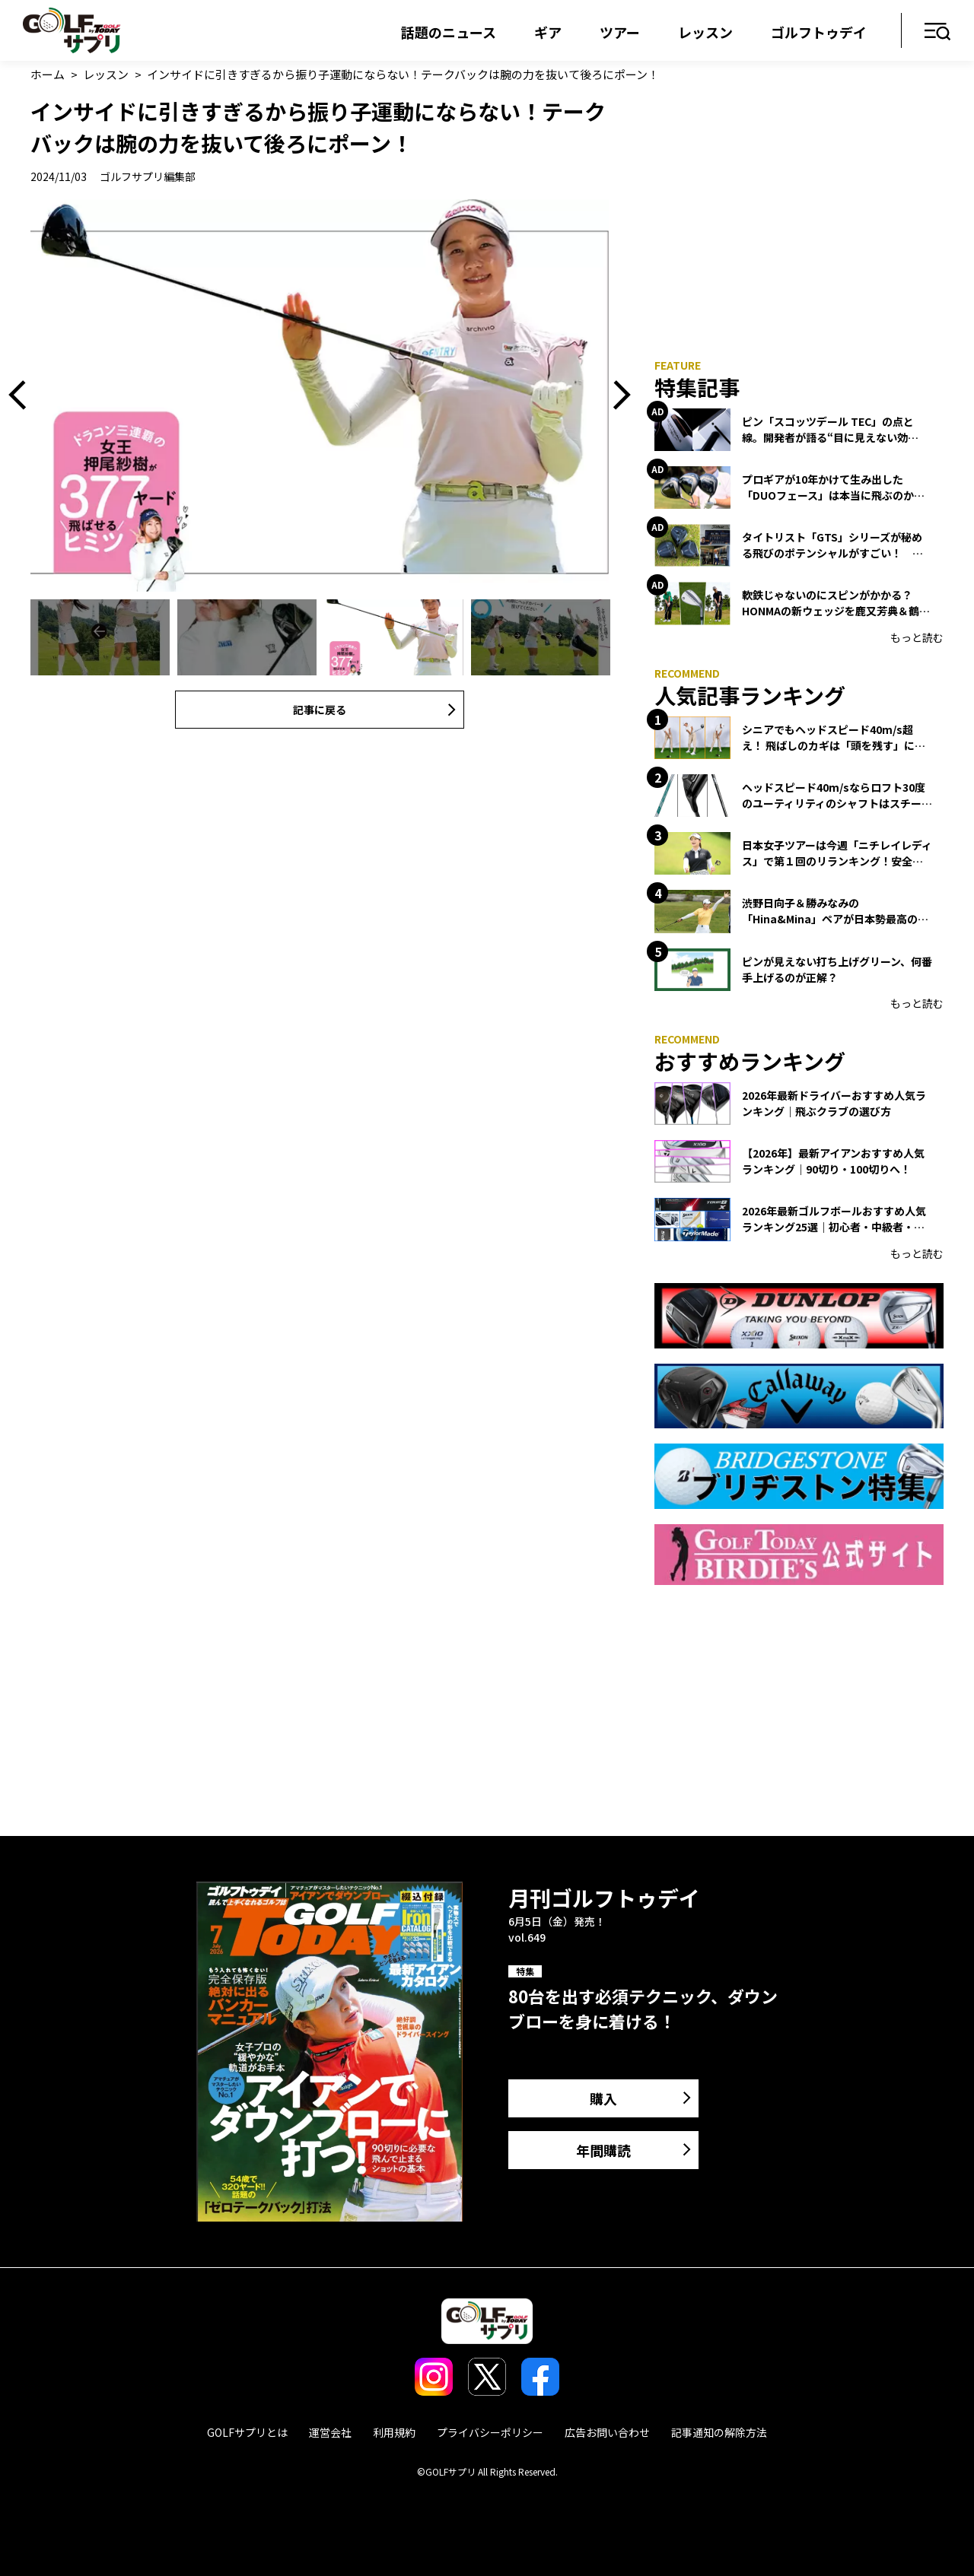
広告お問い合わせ (607, 2432)
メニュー (938, 32)
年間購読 (603, 2150)
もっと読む (917, 637)
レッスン (705, 32)
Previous (23, 395)
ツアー (620, 32)
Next (616, 395)
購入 (603, 2098)
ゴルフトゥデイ (819, 32)
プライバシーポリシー (490, 2432)
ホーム (47, 74)
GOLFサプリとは (247, 2432)
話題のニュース (448, 32)
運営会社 (330, 2432)
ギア (548, 32)
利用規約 (394, 2432)
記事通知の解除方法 (719, 2432)
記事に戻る (319, 709)
